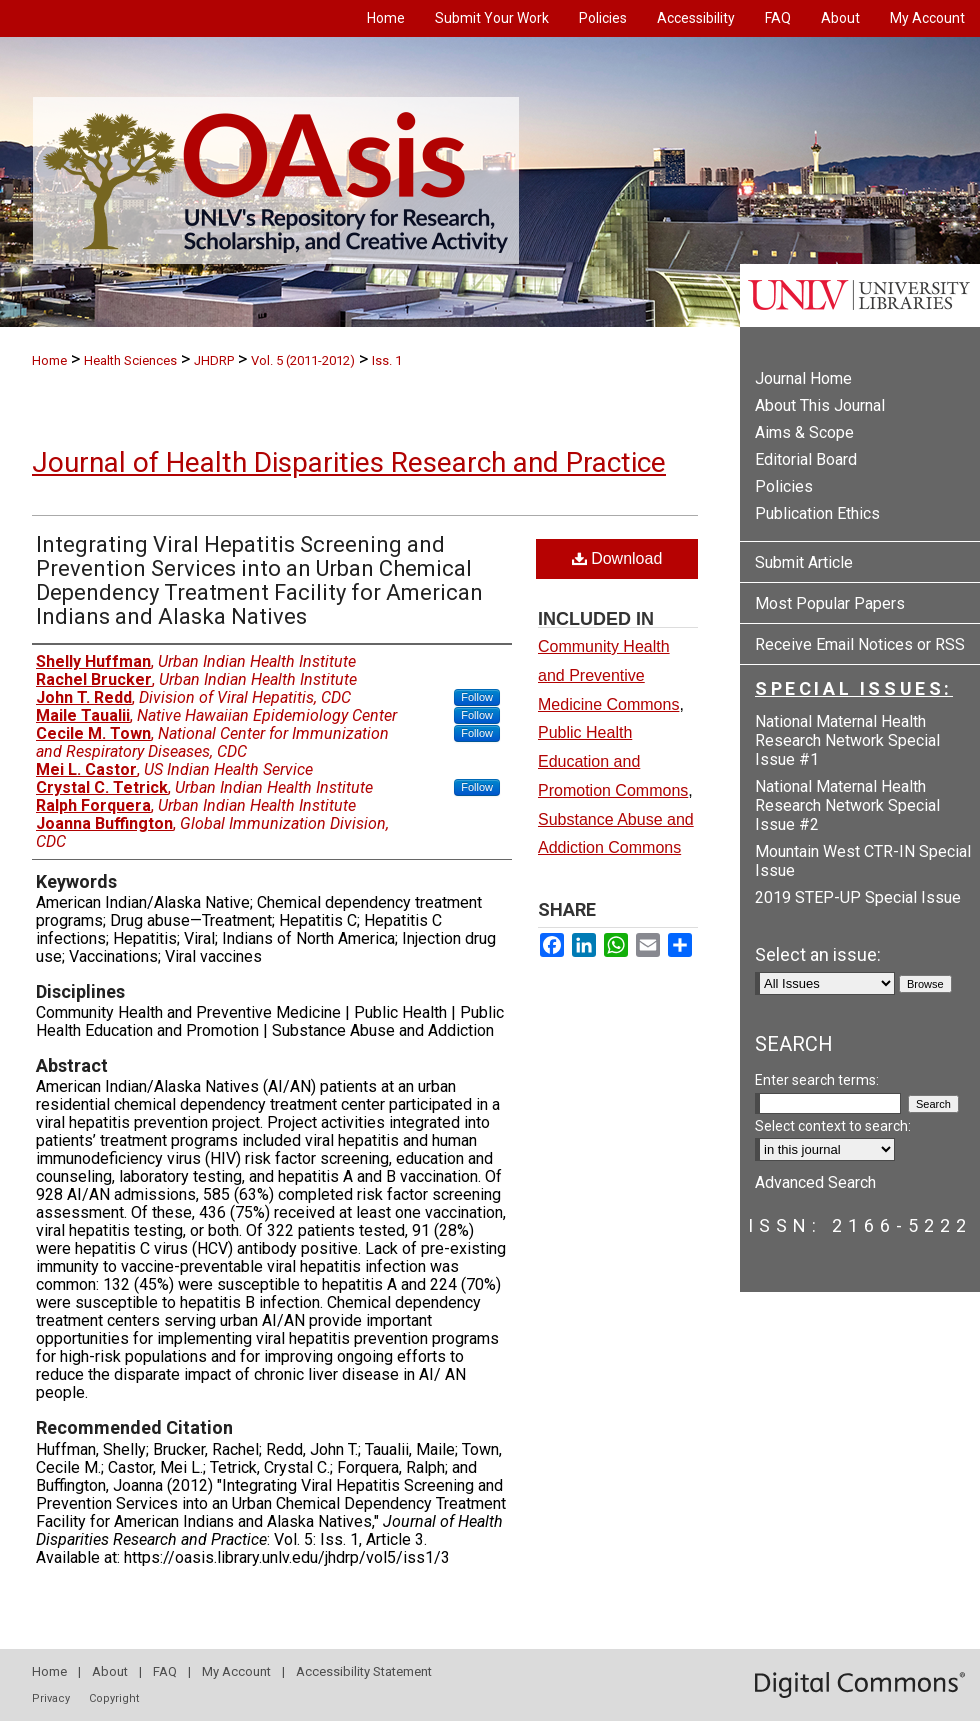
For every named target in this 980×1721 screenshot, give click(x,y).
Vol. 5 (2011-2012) (303, 360)
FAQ (165, 1671)
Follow (477, 697)
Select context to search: (833, 1126)
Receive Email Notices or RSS (860, 644)
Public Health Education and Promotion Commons (613, 761)
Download (617, 558)
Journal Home (803, 378)
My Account (236, 1671)
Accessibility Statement (364, 1671)
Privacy (51, 1698)
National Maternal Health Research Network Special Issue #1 (847, 740)
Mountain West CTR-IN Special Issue (863, 861)
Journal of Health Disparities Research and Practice (349, 462)
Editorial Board (806, 459)
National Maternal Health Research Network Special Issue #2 (847, 805)
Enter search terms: (817, 1080)
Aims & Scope (804, 432)
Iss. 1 (387, 360)
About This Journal (820, 405)
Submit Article (804, 562)
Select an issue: (818, 954)
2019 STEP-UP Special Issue (858, 897)
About (110, 1671)
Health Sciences (130, 360)
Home (49, 360)
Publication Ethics (817, 513)
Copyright (114, 1698)
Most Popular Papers (830, 603)
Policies (784, 486)
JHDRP (214, 360)
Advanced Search (815, 1182)
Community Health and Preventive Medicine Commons (608, 675)
